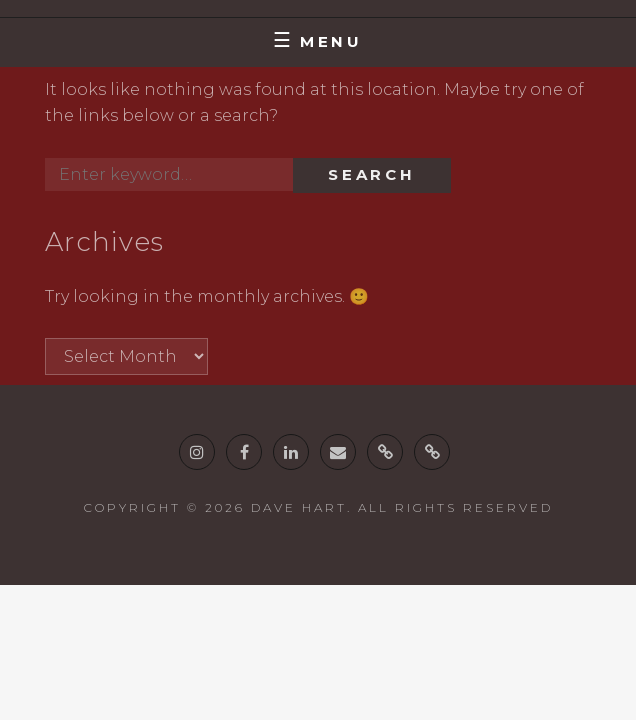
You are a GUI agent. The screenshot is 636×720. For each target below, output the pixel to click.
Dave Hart (299, 507)
